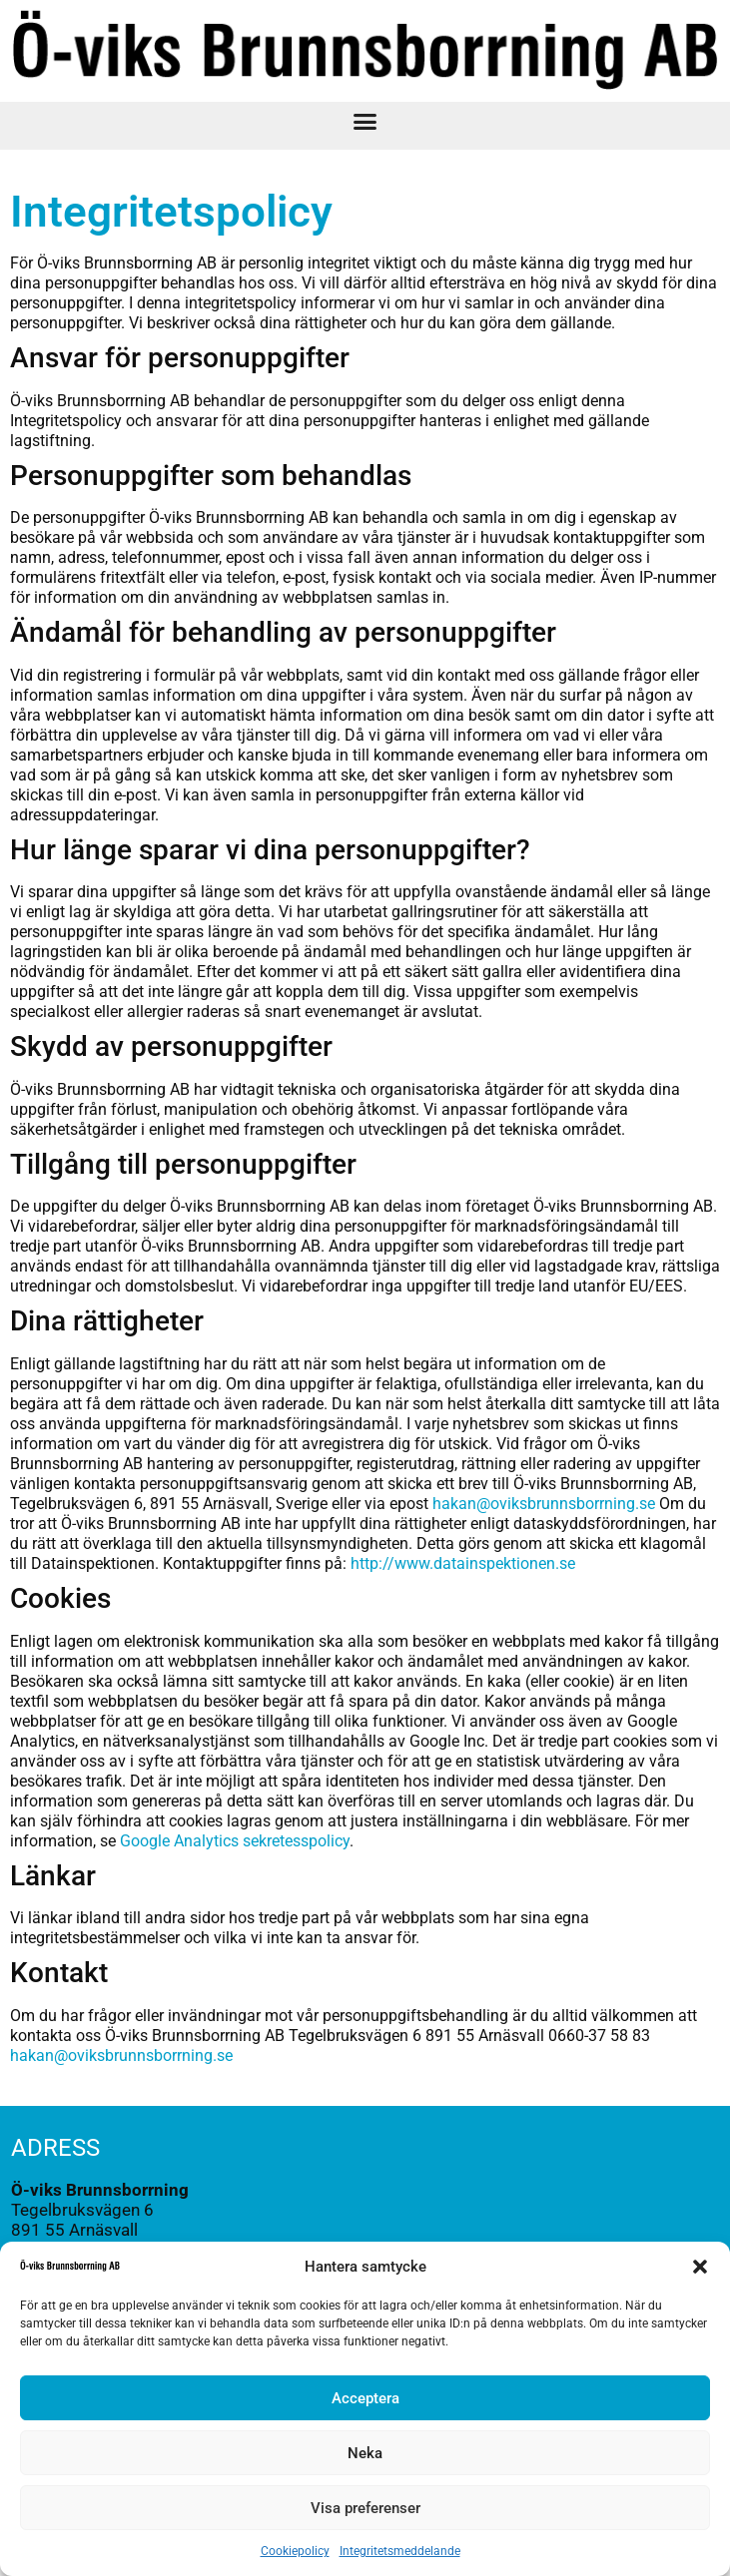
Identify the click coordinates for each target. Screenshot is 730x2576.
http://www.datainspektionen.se (465, 1563)
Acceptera (365, 2398)
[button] (700, 2267)
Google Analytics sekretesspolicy (235, 1840)
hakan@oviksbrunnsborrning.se (543, 1503)
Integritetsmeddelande (400, 2551)
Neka (365, 2453)
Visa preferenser (365, 2508)
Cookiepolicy (295, 2551)
